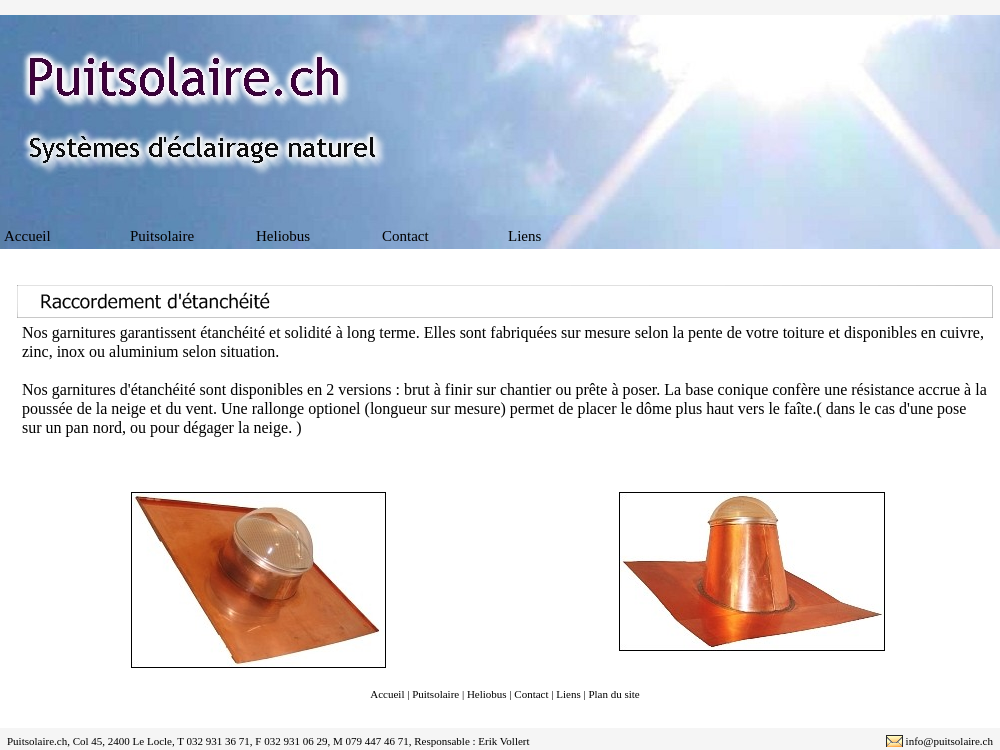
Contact (405, 236)
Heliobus (283, 236)
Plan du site (613, 694)
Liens (524, 236)
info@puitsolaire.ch (949, 741)
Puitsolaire (162, 236)
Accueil (27, 236)
